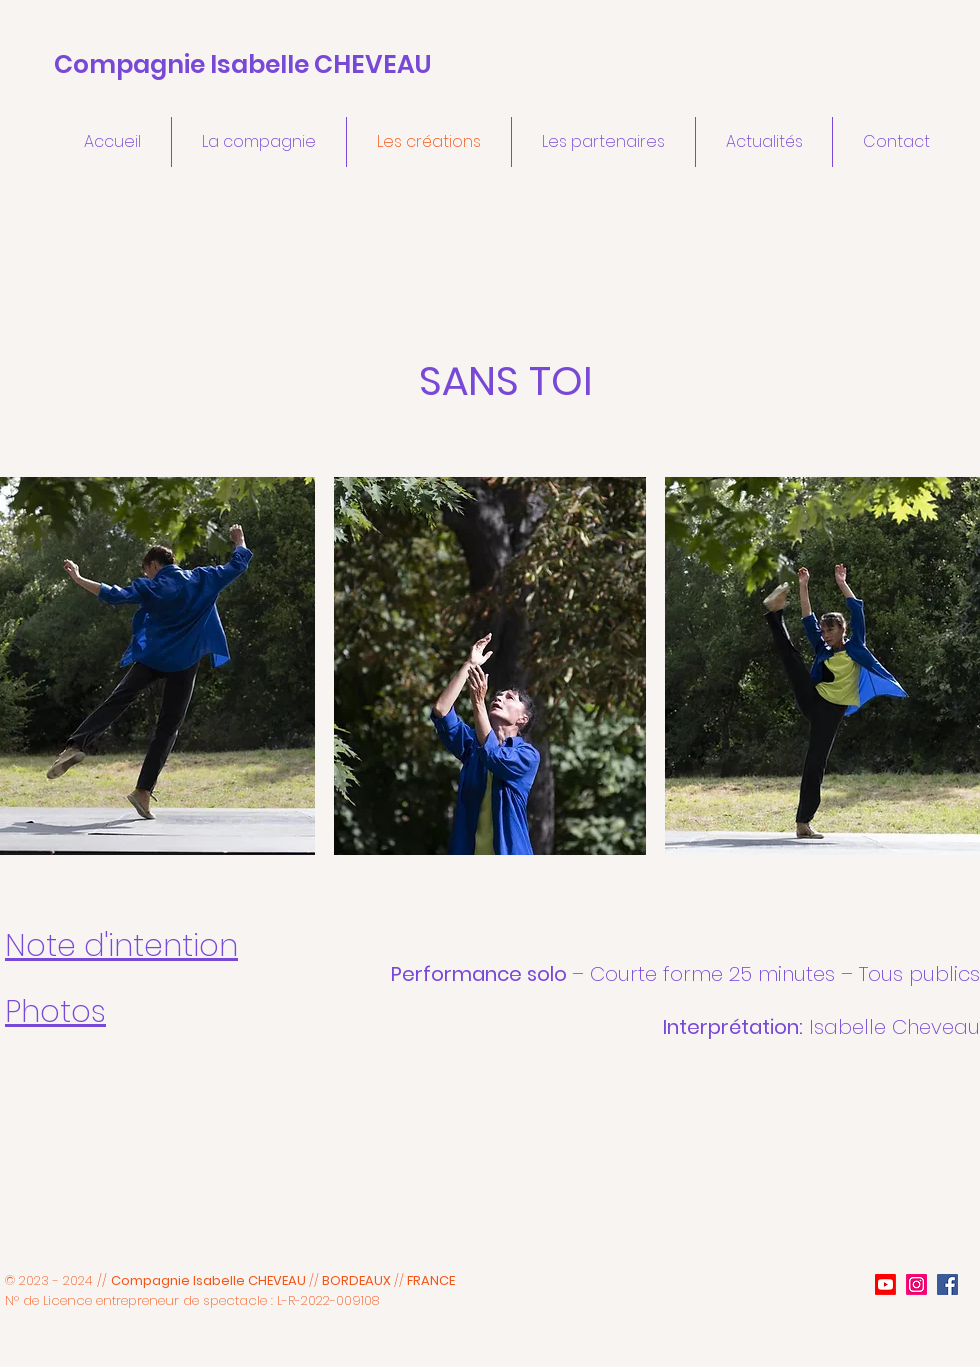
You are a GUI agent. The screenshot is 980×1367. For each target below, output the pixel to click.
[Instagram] (916, 1284)
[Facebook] (947, 1284)
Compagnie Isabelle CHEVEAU (243, 64)
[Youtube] (885, 1284)
